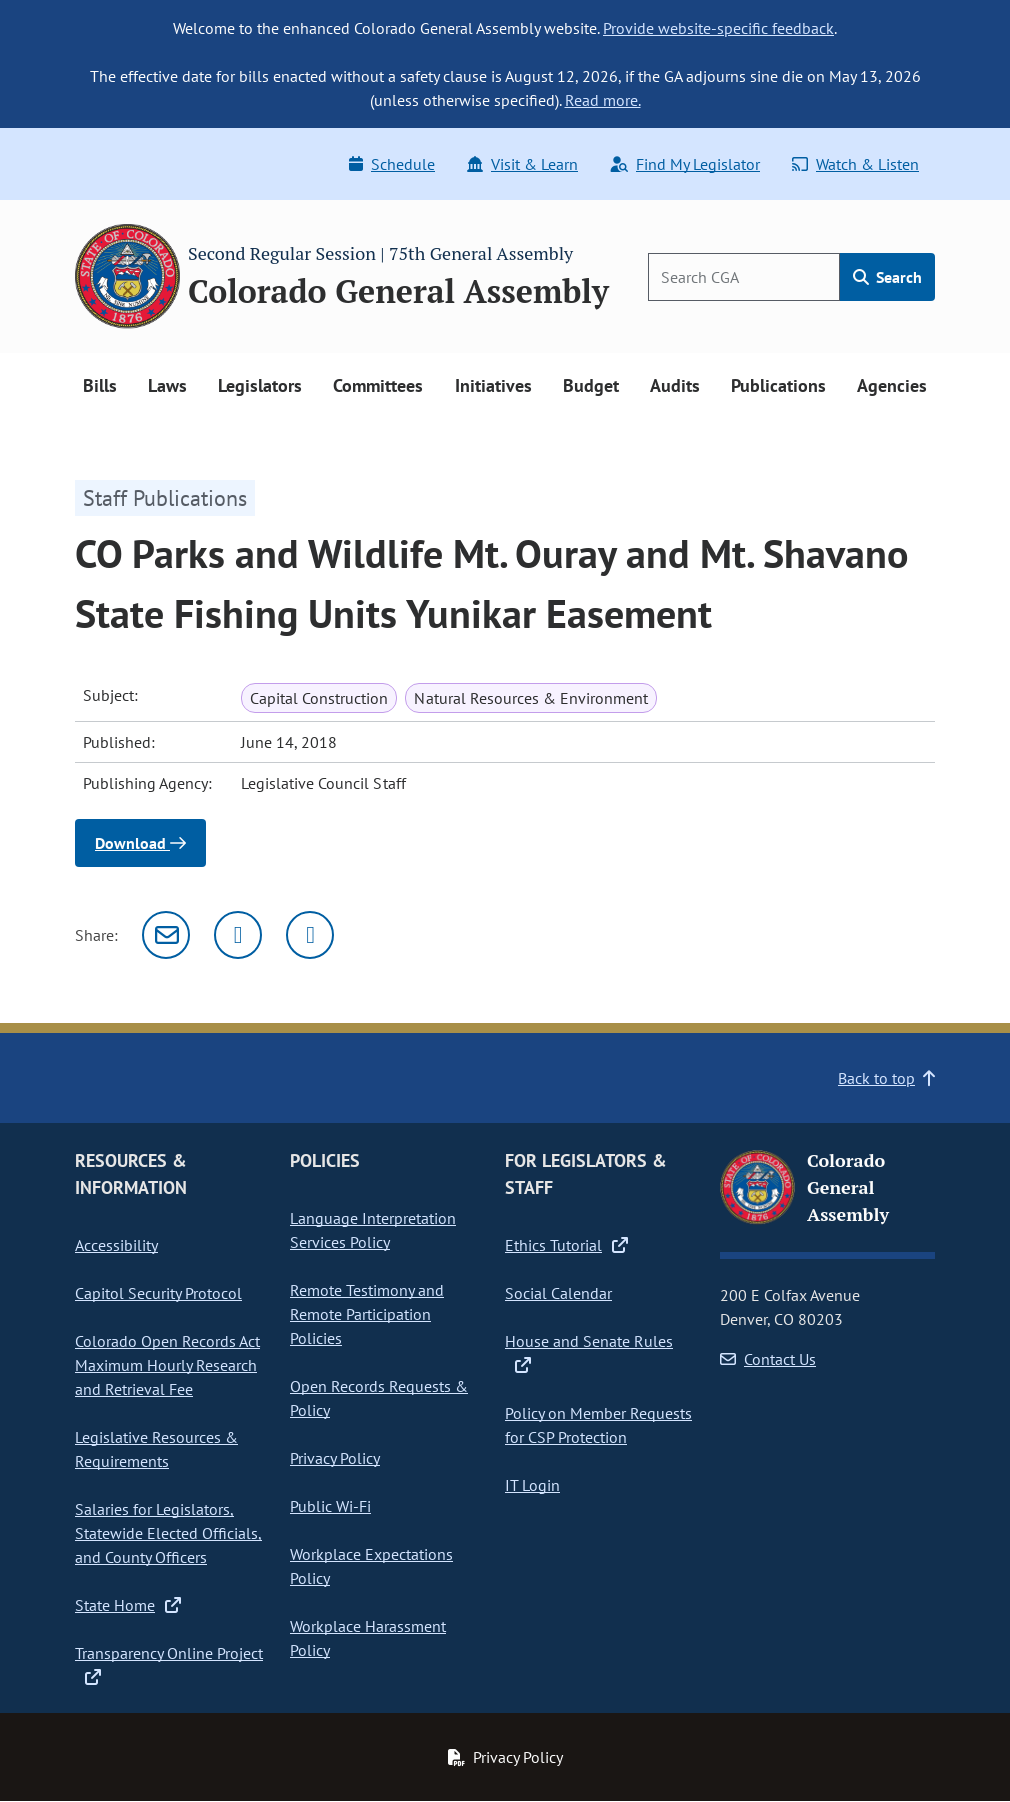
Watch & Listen (855, 164)
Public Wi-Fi (330, 1506)
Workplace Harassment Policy (368, 1638)
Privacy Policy (335, 1458)
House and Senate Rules (589, 1353)
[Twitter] (238, 935)
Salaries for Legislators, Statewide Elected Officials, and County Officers (168, 1533)
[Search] (744, 277)
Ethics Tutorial (566, 1245)
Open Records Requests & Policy (379, 1398)
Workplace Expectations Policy (371, 1566)
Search (887, 277)
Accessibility (116, 1245)
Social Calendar (558, 1293)
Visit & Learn (522, 164)
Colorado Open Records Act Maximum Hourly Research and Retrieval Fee (167, 1365)
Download (140, 843)
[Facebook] (310, 935)
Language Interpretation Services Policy (373, 1230)
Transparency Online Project (169, 1665)
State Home (128, 1605)
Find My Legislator (685, 164)
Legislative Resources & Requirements (156, 1449)
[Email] (166, 935)
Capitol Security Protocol (158, 1293)
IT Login (532, 1485)
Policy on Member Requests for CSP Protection (598, 1425)
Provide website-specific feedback (718, 28)
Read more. (603, 100)
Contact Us (768, 1359)
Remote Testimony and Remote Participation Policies (367, 1314)
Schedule (392, 164)
